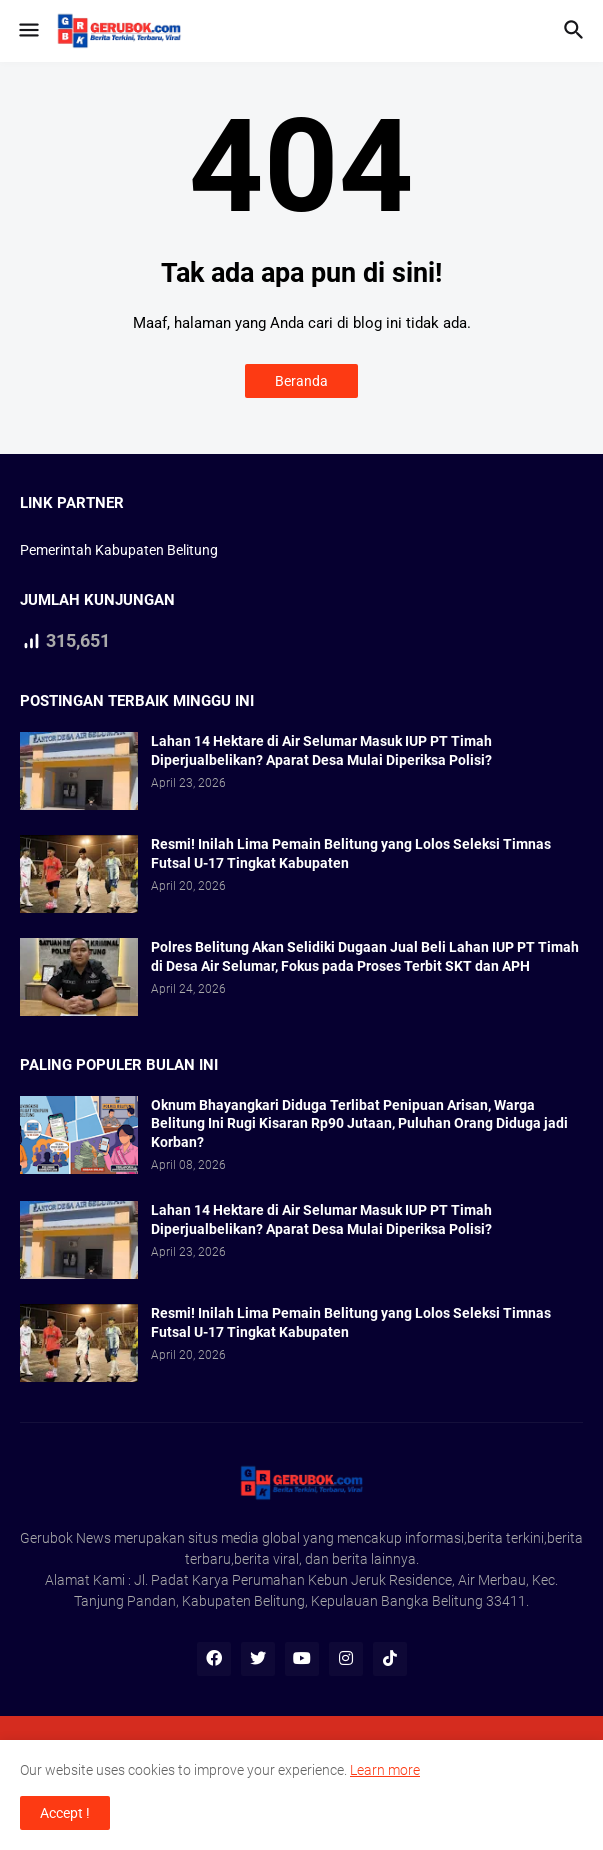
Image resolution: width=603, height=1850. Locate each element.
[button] (27, 31)
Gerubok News (65, 1538)
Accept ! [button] (65, 1813)
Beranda (301, 381)
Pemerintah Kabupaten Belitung (119, 550)
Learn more (385, 1770)
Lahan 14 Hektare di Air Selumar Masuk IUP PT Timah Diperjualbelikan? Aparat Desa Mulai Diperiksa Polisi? (321, 750)
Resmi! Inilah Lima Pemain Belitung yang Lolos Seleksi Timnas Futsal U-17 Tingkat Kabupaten (351, 853)
